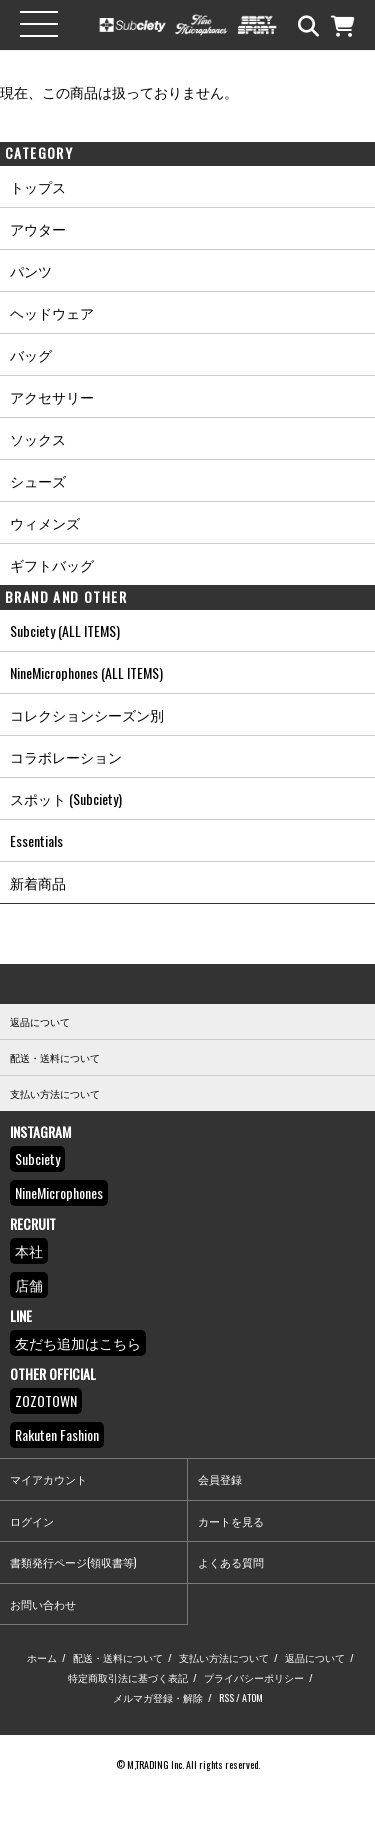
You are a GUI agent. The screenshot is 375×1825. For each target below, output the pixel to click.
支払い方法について (224, 1657)
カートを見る (231, 1521)
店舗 (29, 1284)
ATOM (252, 1697)
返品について (315, 1657)
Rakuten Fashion (57, 1434)
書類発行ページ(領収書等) (73, 1562)
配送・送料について (118, 1657)
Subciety (37, 1158)
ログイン (32, 1521)
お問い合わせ (43, 1604)
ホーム (42, 1657)
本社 (29, 1250)
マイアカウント (48, 1479)
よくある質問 (231, 1562)
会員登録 (220, 1479)
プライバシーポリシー (254, 1677)
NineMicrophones (59, 1192)
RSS (226, 1697)
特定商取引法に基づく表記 (128, 1677)
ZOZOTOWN (46, 1400)
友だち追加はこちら (78, 1342)
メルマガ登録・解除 (158, 1697)
